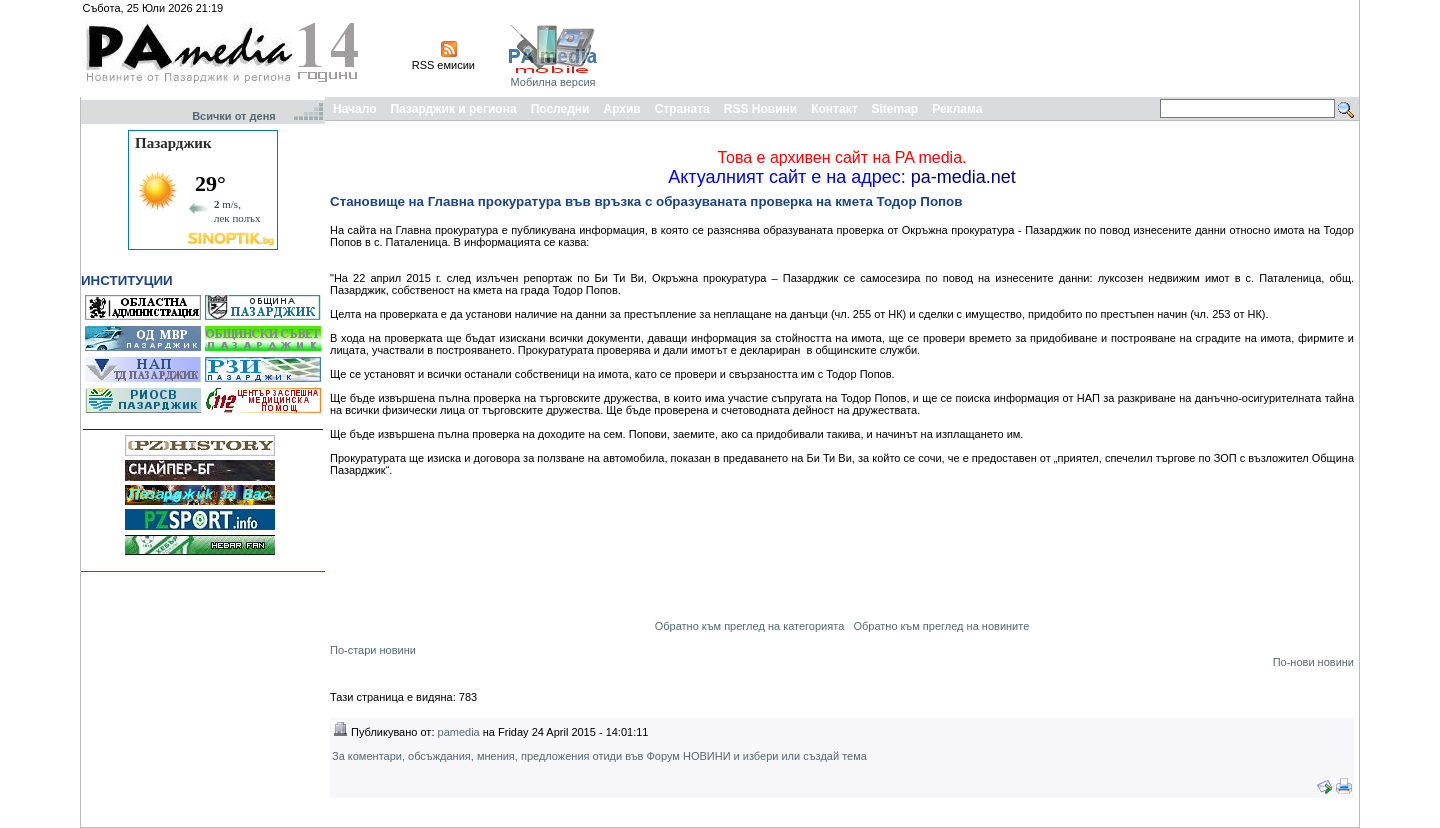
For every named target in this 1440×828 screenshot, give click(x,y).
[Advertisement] (992, 48)
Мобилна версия (552, 82)
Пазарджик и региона (453, 109)
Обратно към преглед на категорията (750, 626)
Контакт (834, 109)
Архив (621, 109)
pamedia (459, 732)
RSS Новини (760, 109)
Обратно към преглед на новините (941, 626)
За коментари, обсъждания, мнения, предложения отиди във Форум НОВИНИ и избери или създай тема (599, 756)
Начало (354, 109)
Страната (682, 109)
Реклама (957, 109)
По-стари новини (373, 650)
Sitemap (895, 109)
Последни (560, 109)
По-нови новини (1313, 662)
